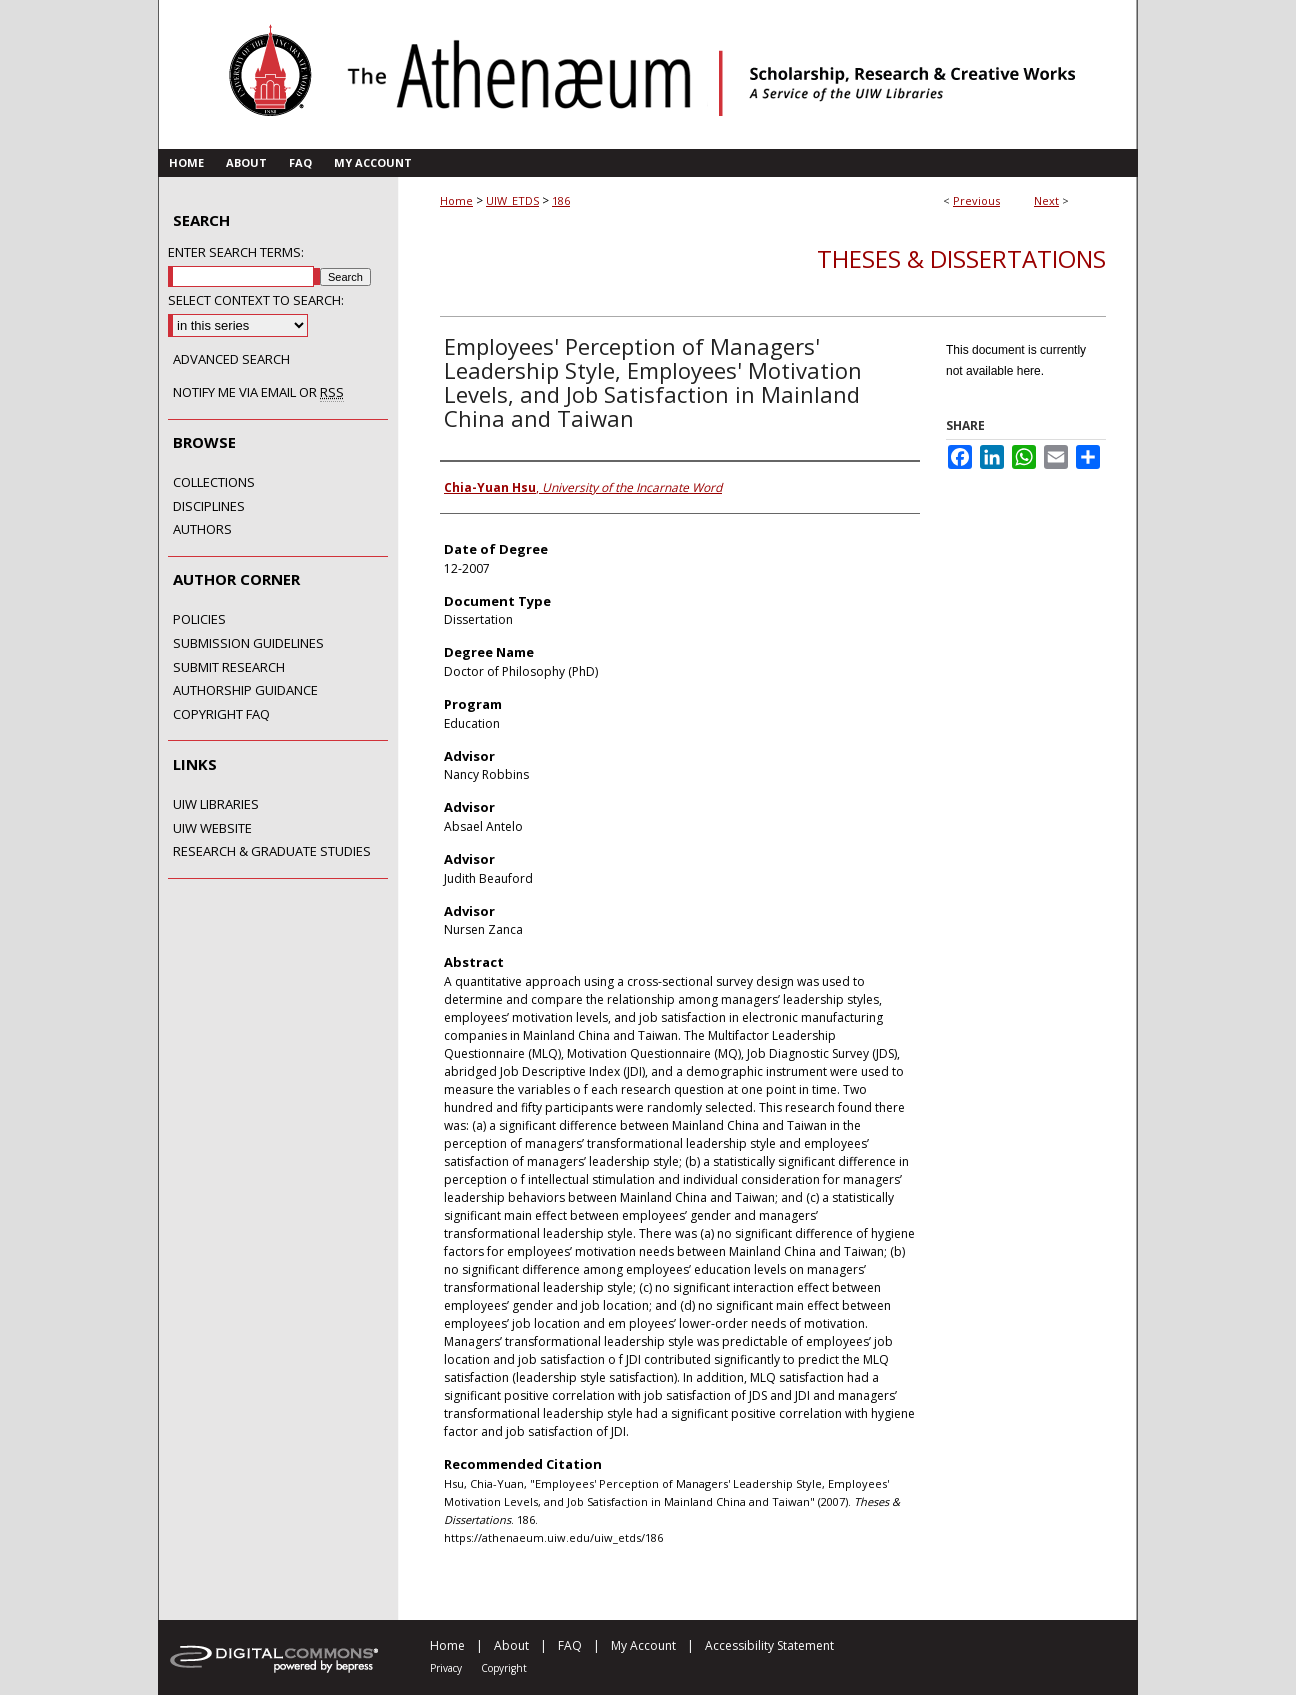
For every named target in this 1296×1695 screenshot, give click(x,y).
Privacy (446, 1668)
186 (561, 200)
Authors (202, 530)
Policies (199, 620)
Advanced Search (231, 359)
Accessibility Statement (769, 1645)
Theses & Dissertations (961, 258)
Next (1046, 200)
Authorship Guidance (245, 691)
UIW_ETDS (512, 200)
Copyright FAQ (221, 715)
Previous (976, 200)
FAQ (570, 1645)
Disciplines (209, 507)
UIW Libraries (216, 805)
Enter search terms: (236, 252)
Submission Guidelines (248, 644)
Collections (214, 483)
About (511, 1645)
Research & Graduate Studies (272, 852)
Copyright (504, 1668)
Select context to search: (256, 300)
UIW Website (212, 829)
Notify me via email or (258, 393)
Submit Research (229, 668)
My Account (643, 1645)
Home (456, 200)
